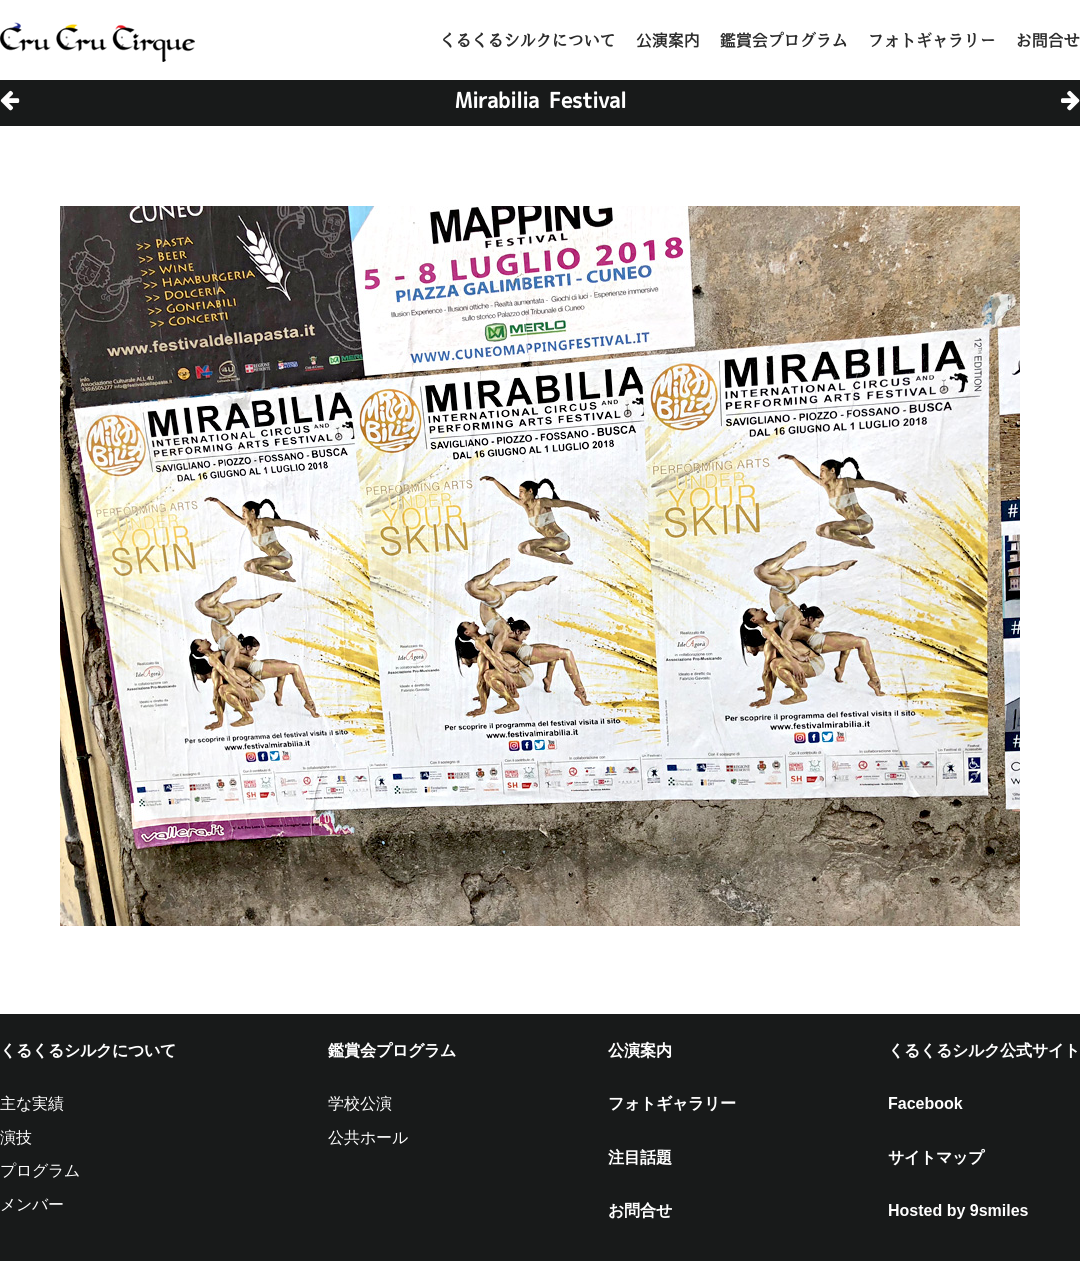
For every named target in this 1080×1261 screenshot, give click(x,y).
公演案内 (668, 40)
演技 (16, 1137)
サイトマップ (936, 1157)
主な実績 (32, 1103)
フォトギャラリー (932, 40)
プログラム (40, 1170)
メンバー (32, 1204)
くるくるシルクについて (528, 40)
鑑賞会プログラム (784, 40)
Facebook (925, 1103)
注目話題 (640, 1157)
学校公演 (360, 1103)
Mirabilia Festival (540, 100)
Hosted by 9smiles (958, 1210)
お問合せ (1048, 40)
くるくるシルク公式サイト (984, 1050)
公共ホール (368, 1137)
